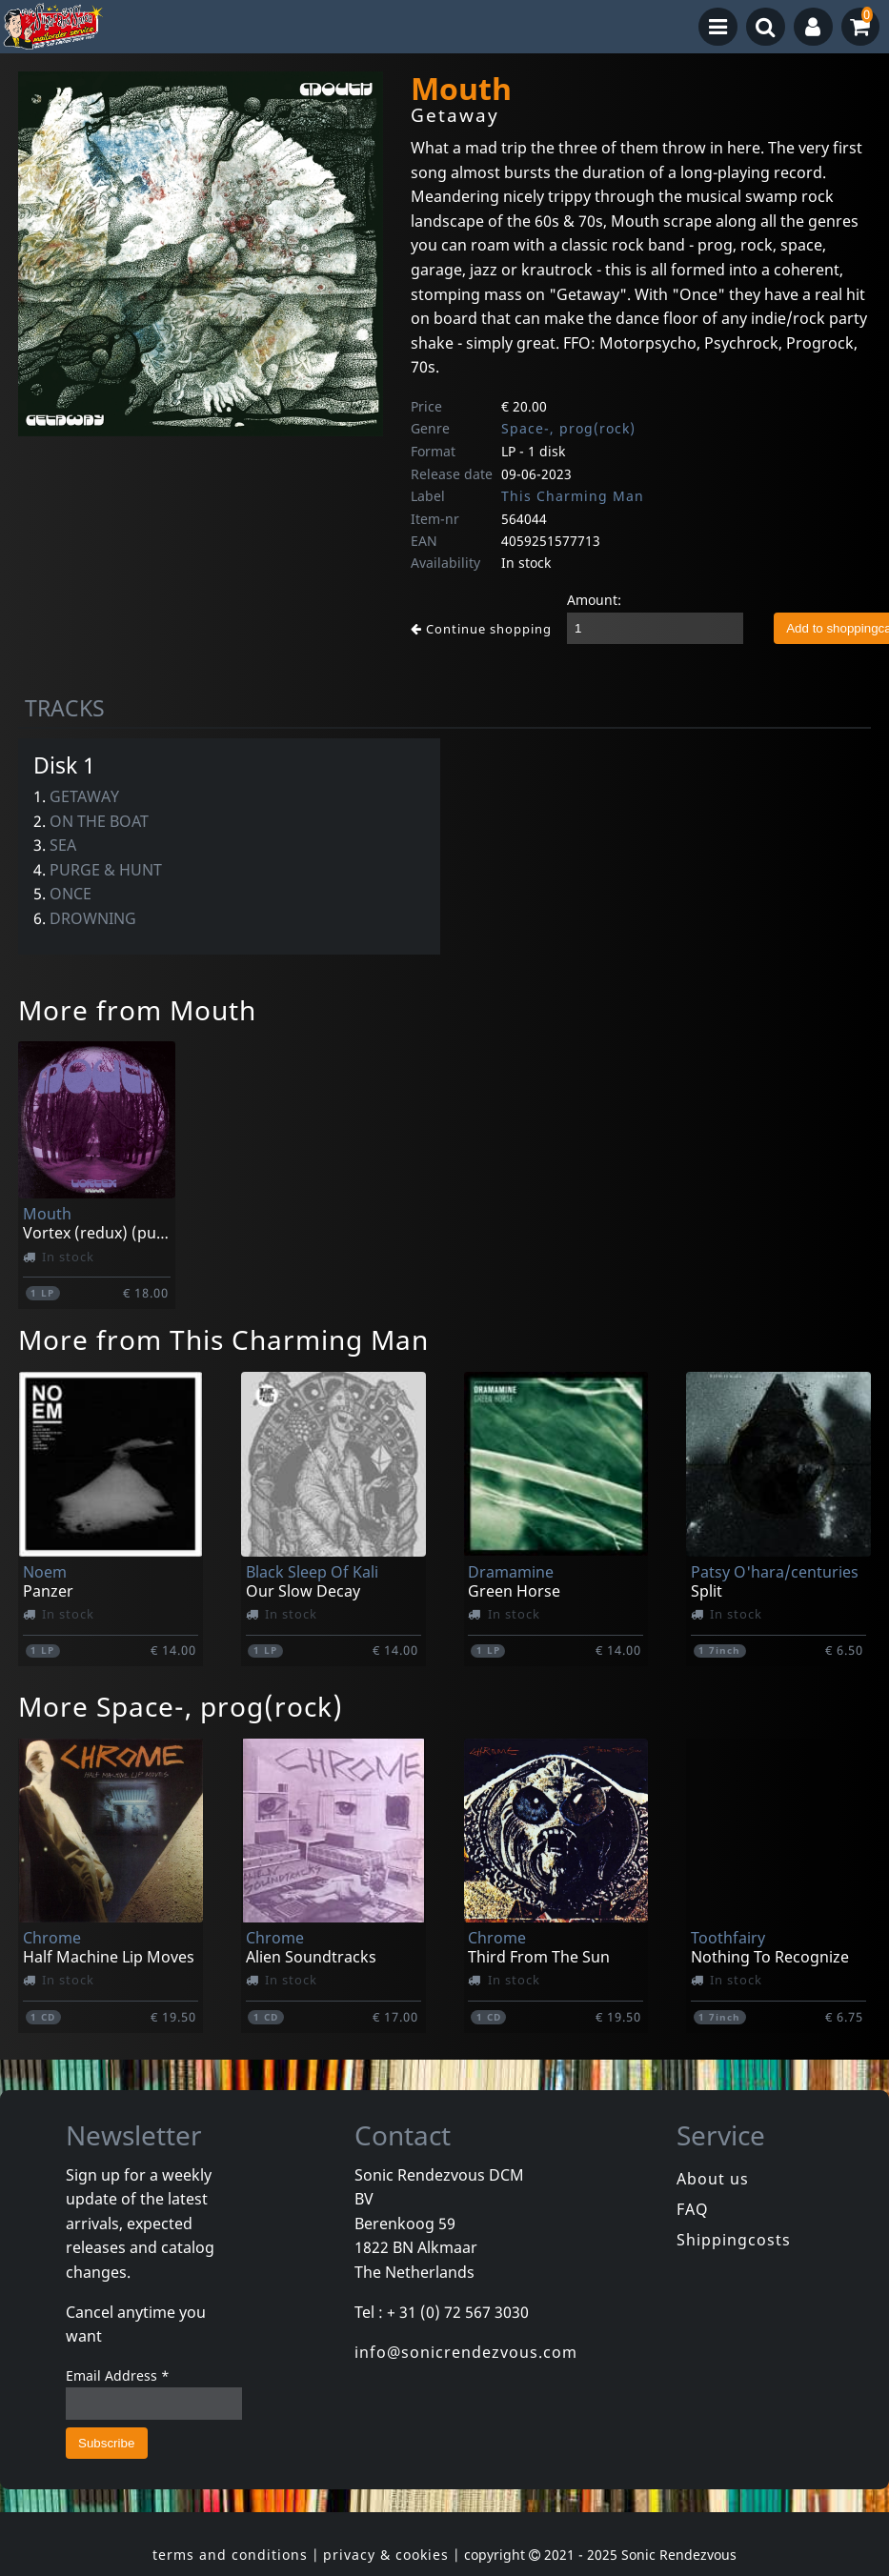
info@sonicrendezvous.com (465, 2352)
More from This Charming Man (223, 1339)
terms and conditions (230, 2555)
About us (713, 2178)
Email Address (118, 2375)
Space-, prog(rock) (568, 428)
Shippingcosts (734, 2239)
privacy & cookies (386, 2555)
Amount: (594, 600)
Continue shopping (481, 628)
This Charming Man (572, 496)
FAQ (693, 2209)
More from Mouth (137, 1010)
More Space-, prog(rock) (180, 1706)
